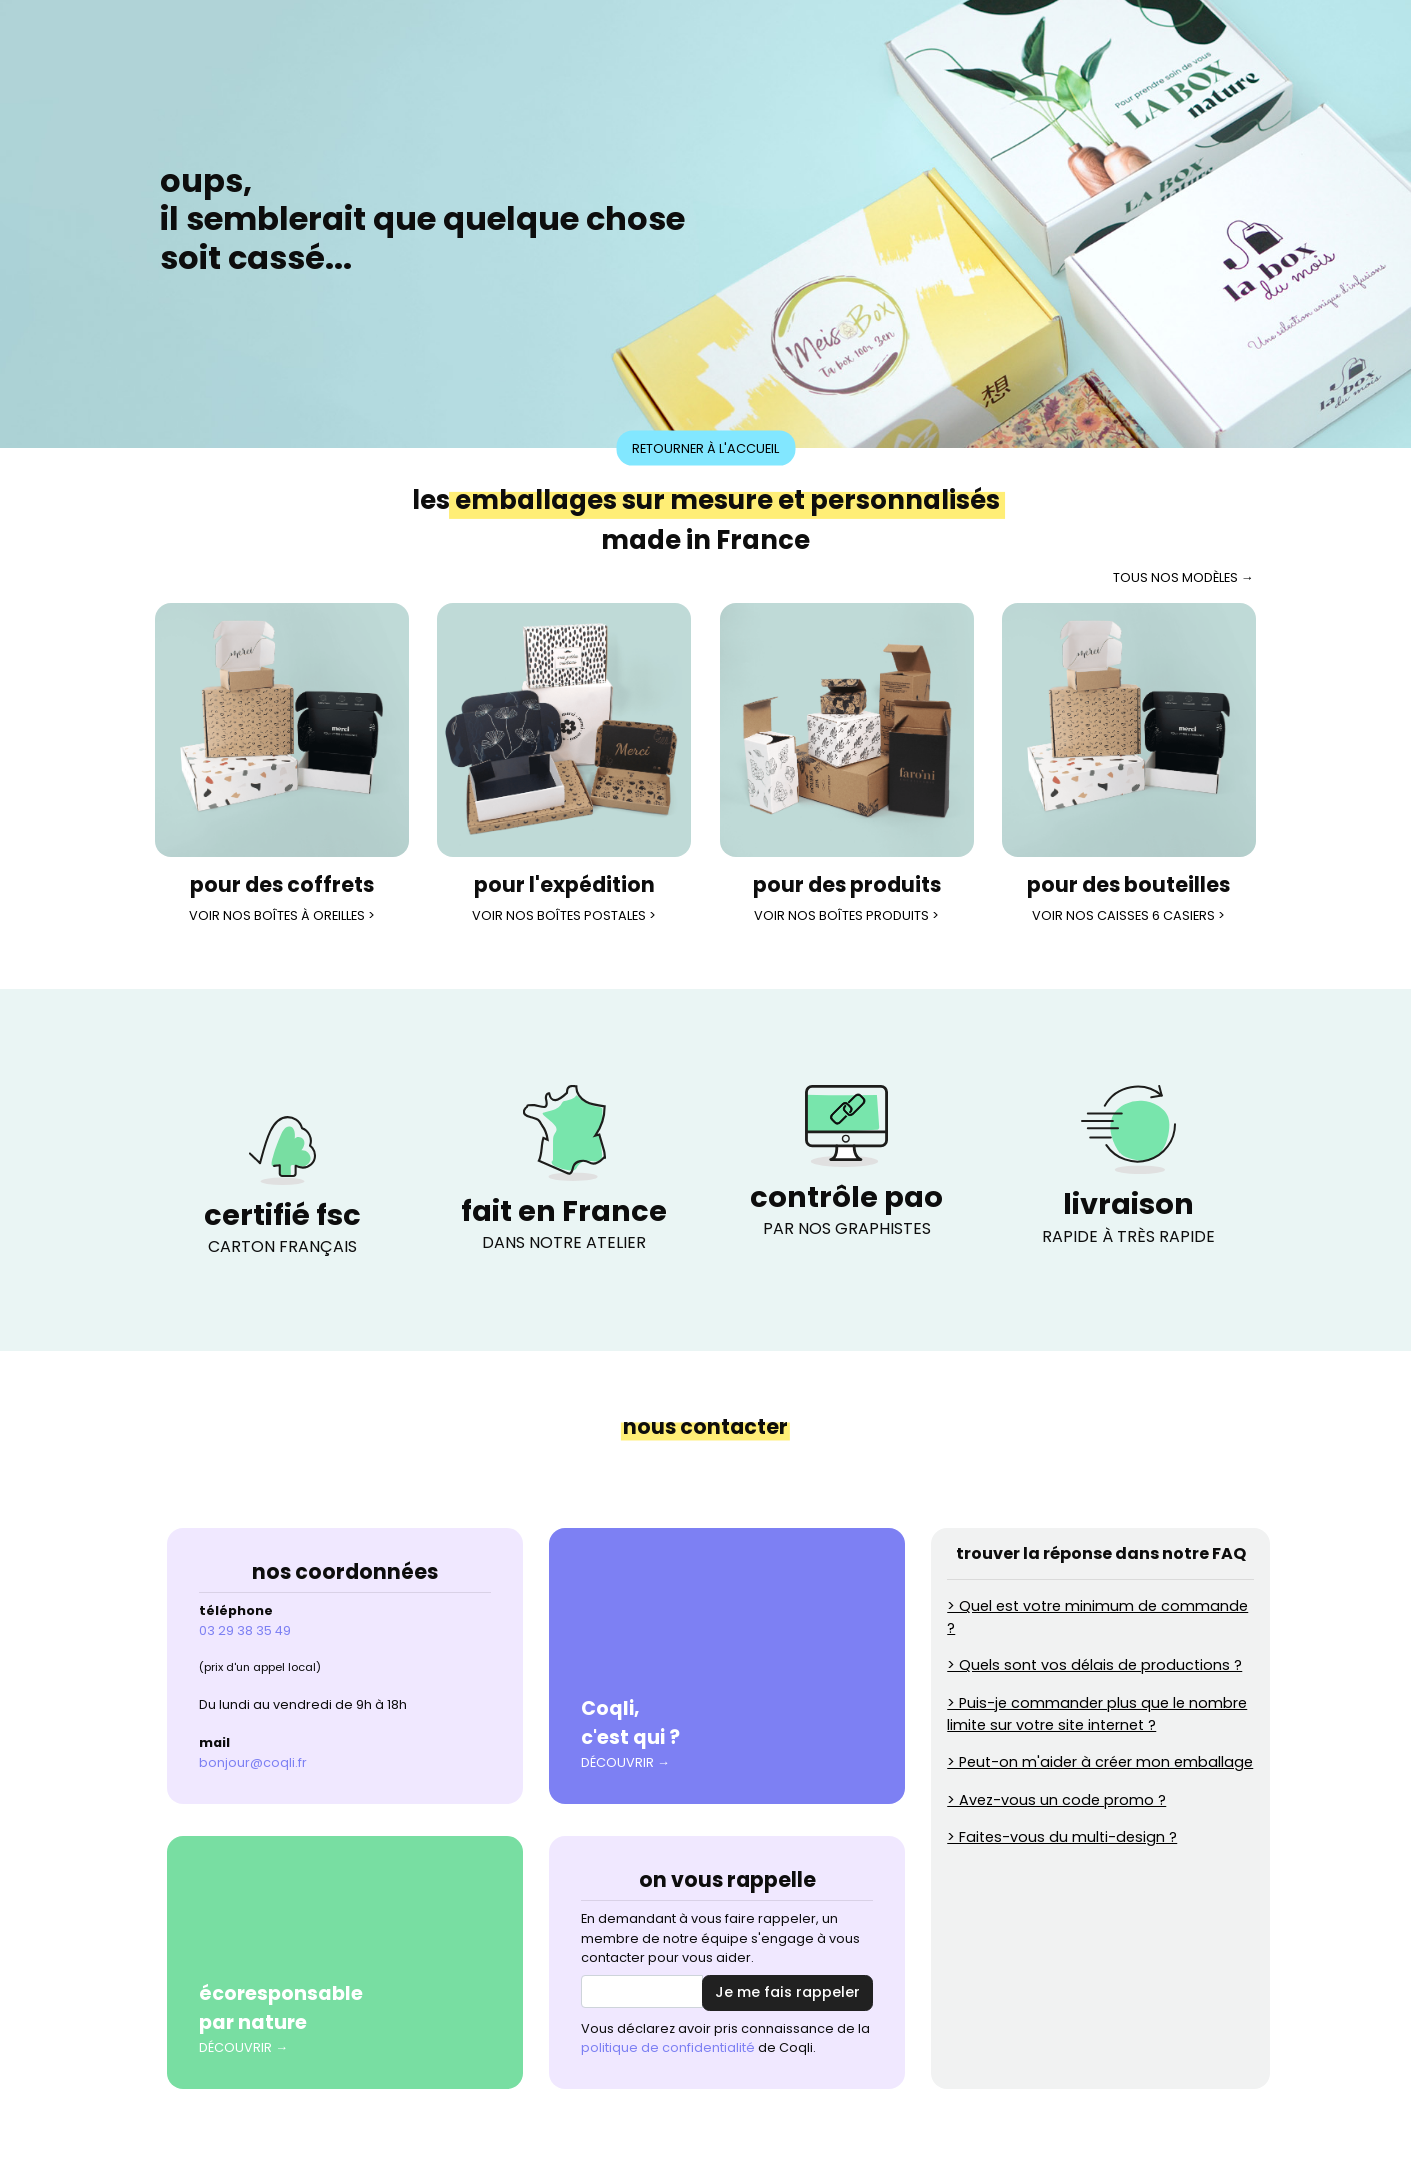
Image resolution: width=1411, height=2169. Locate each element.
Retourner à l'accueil (705, 447)
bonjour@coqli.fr (253, 1762)
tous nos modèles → (1183, 577)
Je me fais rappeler (787, 1992)
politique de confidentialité (668, 2047)
